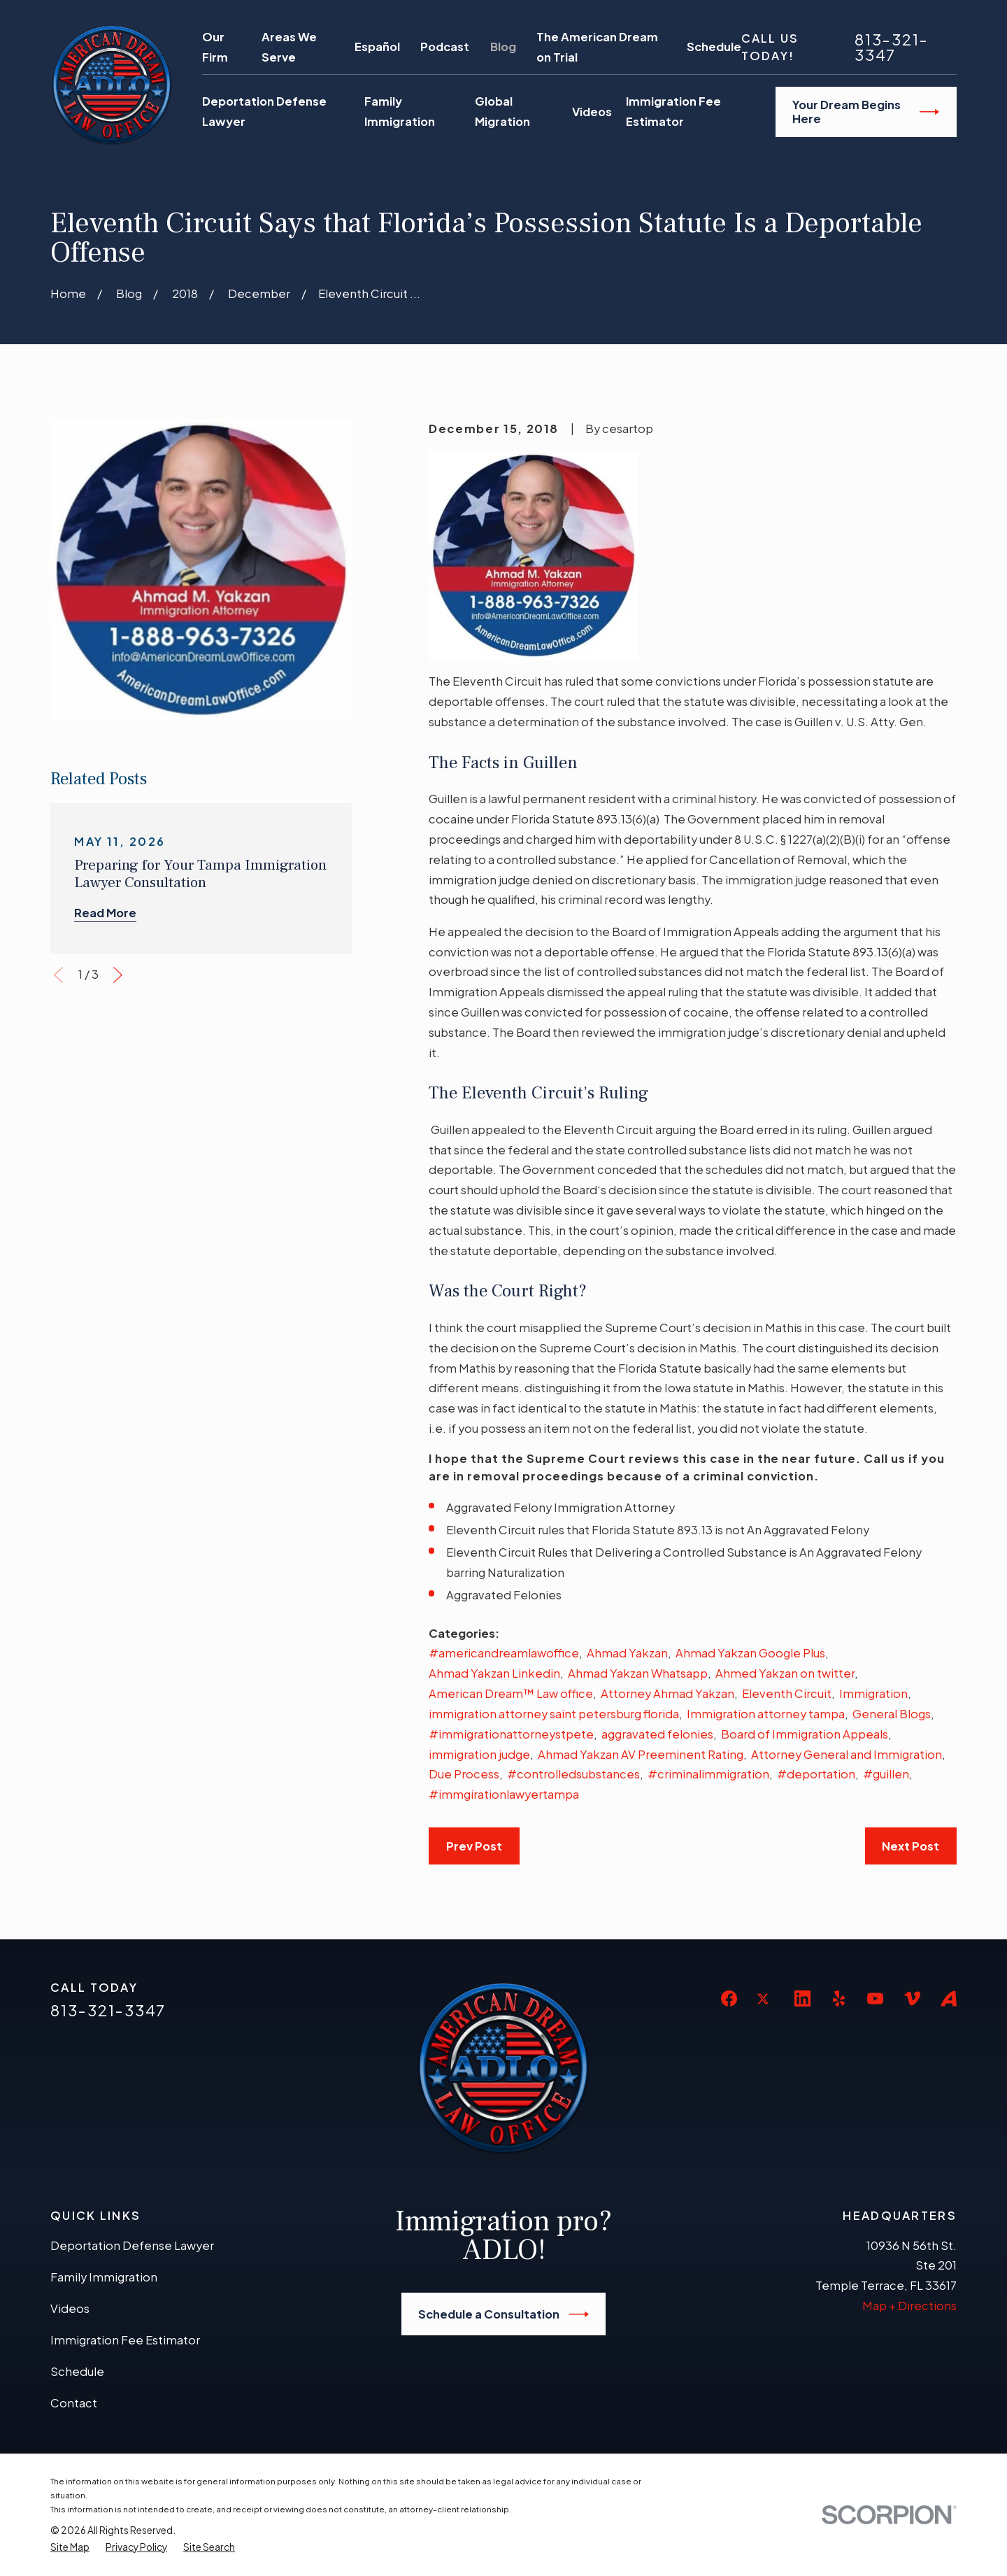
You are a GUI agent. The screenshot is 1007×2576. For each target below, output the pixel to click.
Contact (73, 2402)
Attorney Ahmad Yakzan (667, 1693)
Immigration (873, 1693)
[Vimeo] (912, 1998)
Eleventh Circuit (786, 1693)
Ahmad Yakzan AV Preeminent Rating (640, 1754)
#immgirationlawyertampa (504, 1794)
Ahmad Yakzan (627, 1653)
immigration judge (479, 1754)
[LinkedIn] (802, 1998)
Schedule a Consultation (503, 2314)
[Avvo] (949, 1998)
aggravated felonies (657, 1734)
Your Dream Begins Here (865, 111)
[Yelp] (839, 1998)
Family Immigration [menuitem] (399, 111)
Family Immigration (103, 2277)
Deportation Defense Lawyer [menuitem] (264, 111)
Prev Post (474, 1846)
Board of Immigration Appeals (804, 1734)
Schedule (714, 46)
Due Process (464, 1774)
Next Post (910, 1846)
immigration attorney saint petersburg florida (554, 1713)
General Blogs (891, 1713)
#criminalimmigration (708, 1774)
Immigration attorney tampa (766, 1713)
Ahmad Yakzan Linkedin (494, 1673)
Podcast (444, 46)
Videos (70, 2308)
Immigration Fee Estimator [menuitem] (673, 111)
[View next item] (118, 975)
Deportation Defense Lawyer (132, 2245)
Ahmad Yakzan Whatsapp (638, 1673)
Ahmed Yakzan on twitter (785, 1673)
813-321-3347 (892, 47)
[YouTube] (875, 1998)
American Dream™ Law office (511, 1693)
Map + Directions (909, 2305)
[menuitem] (70, 2547)
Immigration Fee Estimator (125, 2340)
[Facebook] (729, 1998)
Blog (503, 46)
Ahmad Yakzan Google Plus (750, 1653)
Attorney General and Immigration (846, 1754)
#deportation (816, 1774)
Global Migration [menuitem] (502, 111)
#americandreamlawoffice (504, 1653)
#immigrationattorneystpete (511, 1734)
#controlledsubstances (573, 1774)
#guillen (886, 1774)
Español (377, 46)
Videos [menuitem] (592, 111)
